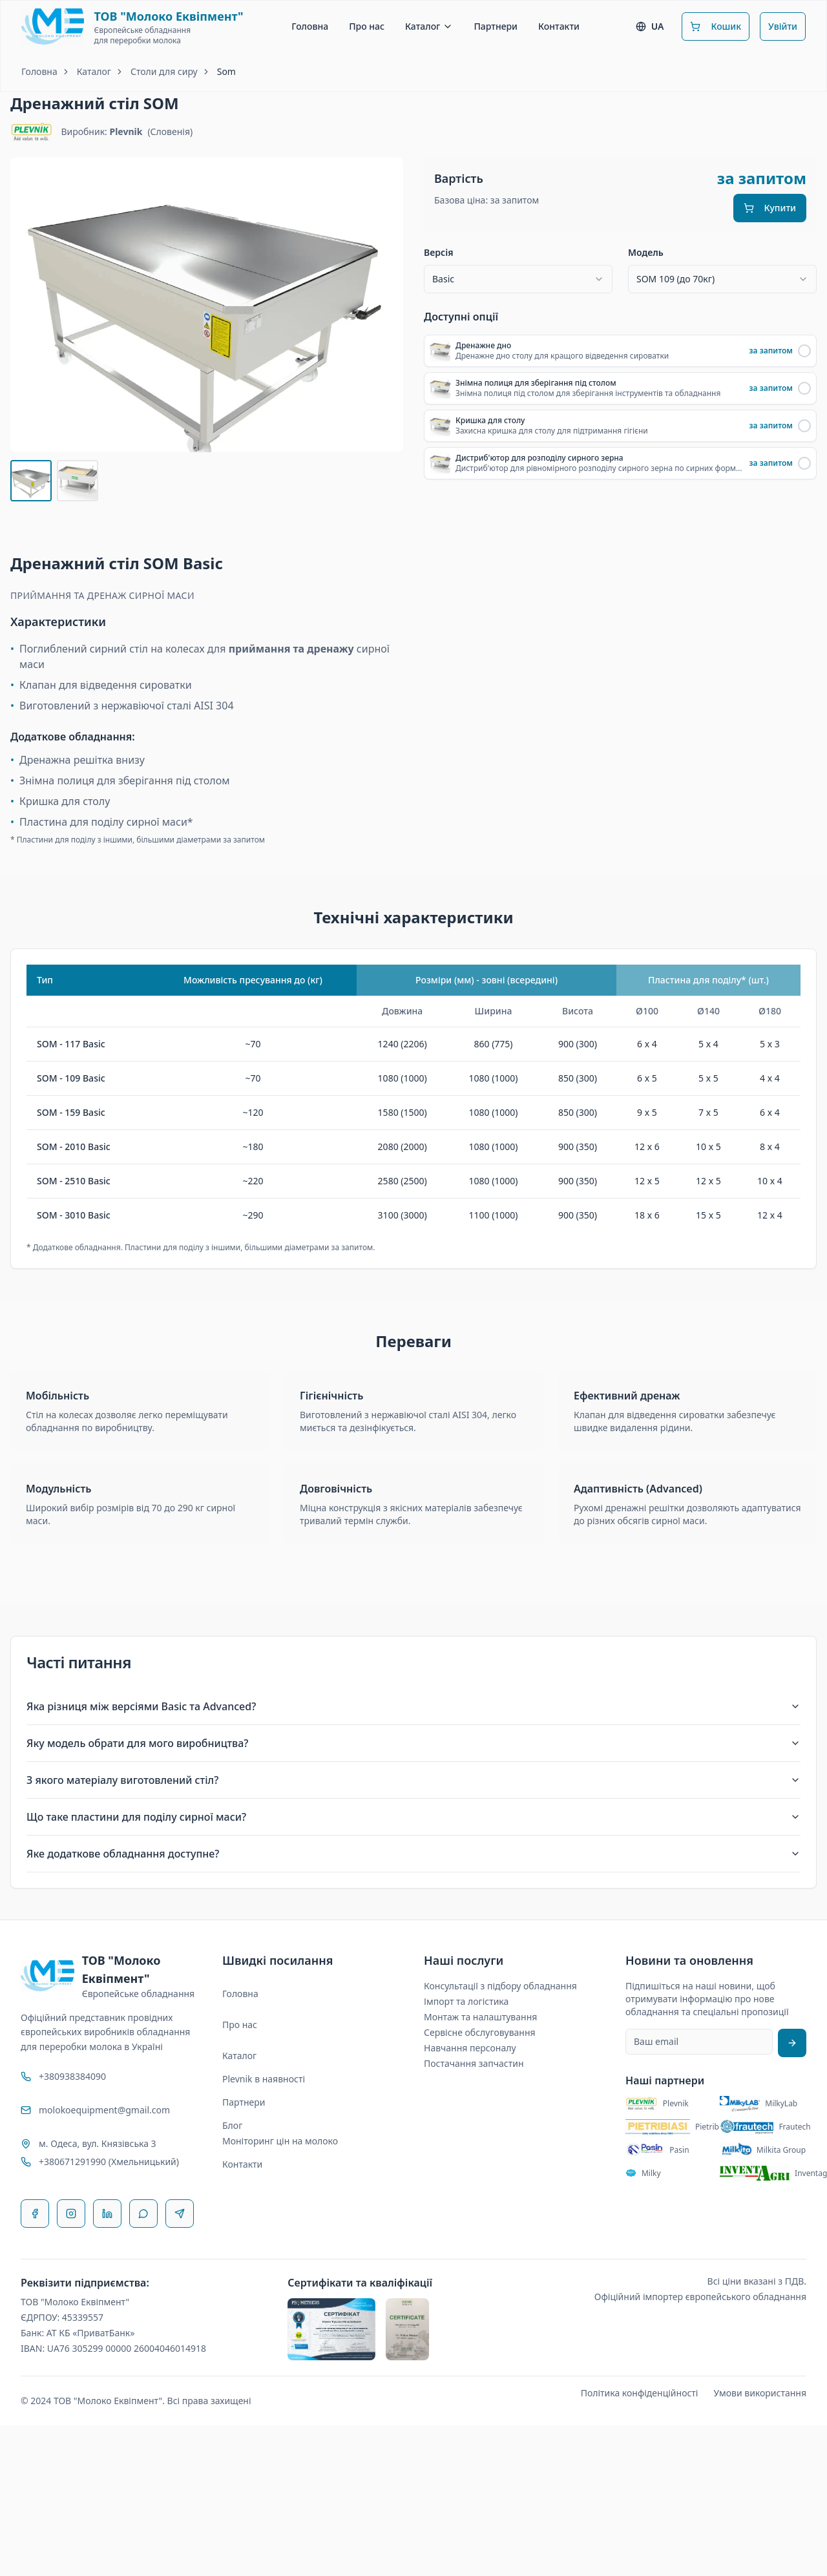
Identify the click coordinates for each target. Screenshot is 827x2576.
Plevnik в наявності (263, 2079)
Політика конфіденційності (639, 2393)
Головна (309, 26)
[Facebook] (35, 2213)
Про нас (366, 26)
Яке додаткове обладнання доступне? (413, 1854)
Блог (232, 2125)
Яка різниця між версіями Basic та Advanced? (413, 1706)
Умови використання (759, 2393)
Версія (439, 252)
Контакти (559, 26)
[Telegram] (179, 2213)
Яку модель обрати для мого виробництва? (413, 1743)
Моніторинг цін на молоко (280, 2141)
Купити (770, 208)
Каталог (429, 26)
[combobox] (518, 279)
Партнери (496, 26)
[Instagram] (71, 2213)
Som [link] (226, 71)
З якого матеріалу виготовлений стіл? (413, 1780)
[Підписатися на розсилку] (792, 2043)
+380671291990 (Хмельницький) (109, 2161)
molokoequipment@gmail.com (104, 2110)
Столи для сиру (164, 71)
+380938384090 (72, 2076)
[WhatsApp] (143, 2213)
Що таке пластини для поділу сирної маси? (413, 1817)
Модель (646, 252)
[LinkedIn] (107, 2213)
